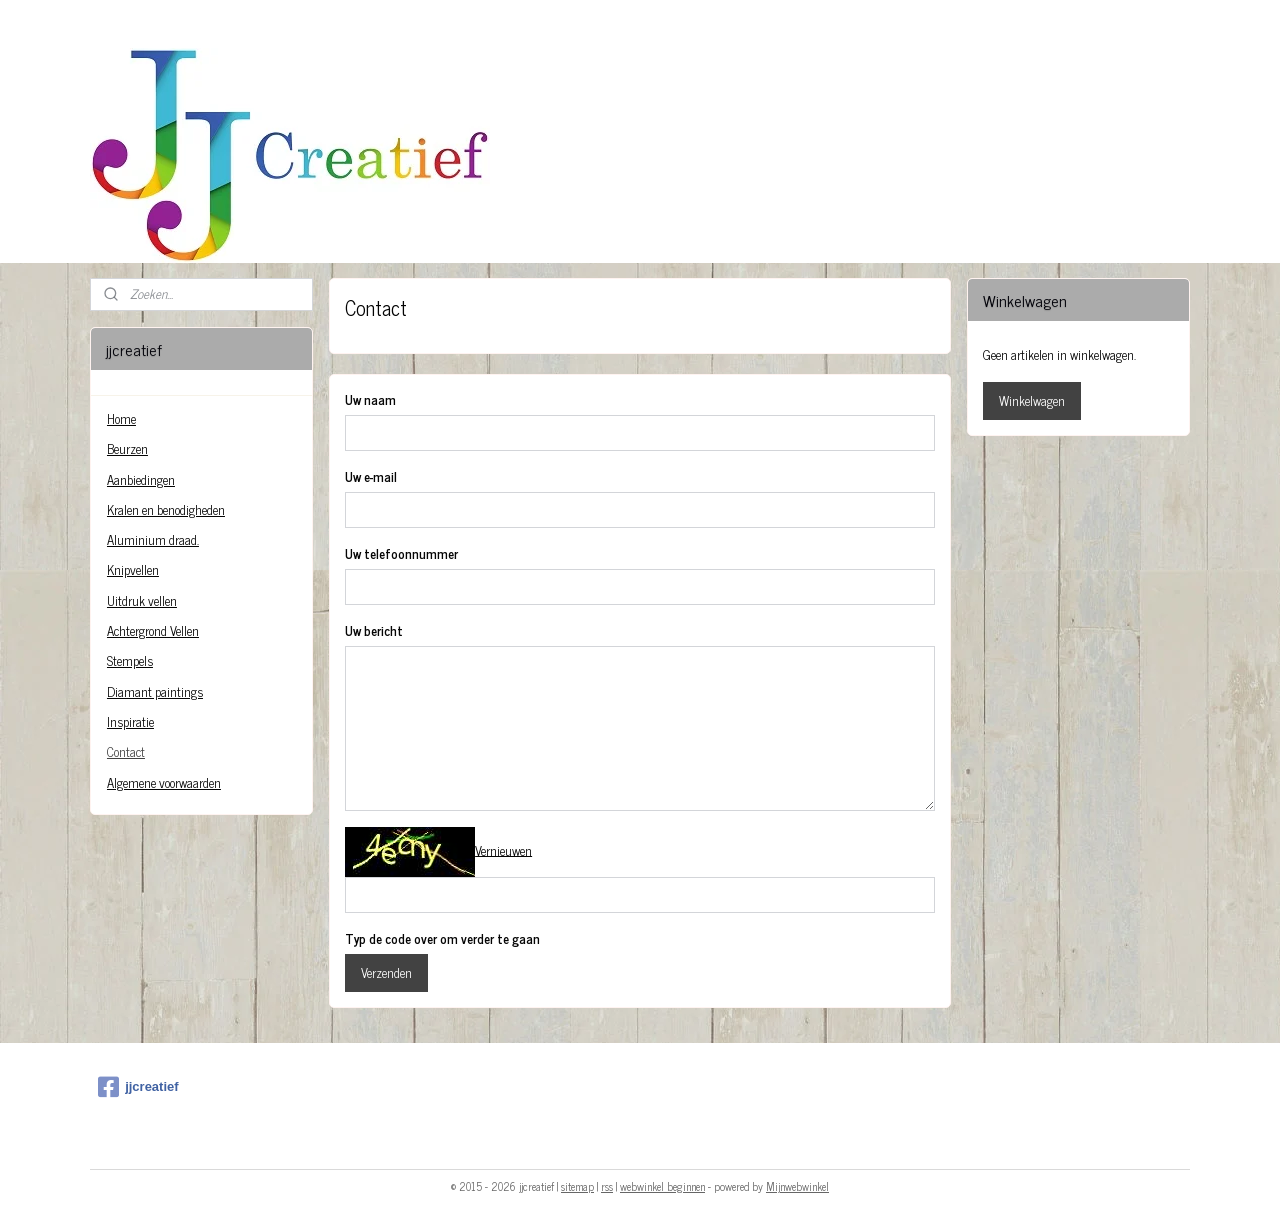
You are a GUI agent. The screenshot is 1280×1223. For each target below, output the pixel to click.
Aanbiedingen (141, 479)
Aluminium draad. (153, 539)
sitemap (577, 1186)
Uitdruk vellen (142, 600)
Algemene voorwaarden (164, 782)
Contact (126, 751)
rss (607, 1186)
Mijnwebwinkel (797, 1186)
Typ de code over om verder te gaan (442, 939)
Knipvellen (133, 569)
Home (121, 418)
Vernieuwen (503, 849)
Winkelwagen (1032, 400)
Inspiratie (130, 721)
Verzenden (386, 972)
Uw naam (370, 400)
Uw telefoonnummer (401, 554)
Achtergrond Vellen (153, 630)
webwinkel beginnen (662, 1186)
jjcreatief (138, 1087)
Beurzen (127, 448)
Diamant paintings (155, 691)
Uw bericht (374, 631)
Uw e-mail (371, 477)
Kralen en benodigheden (166, 509)
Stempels (130, 660)
